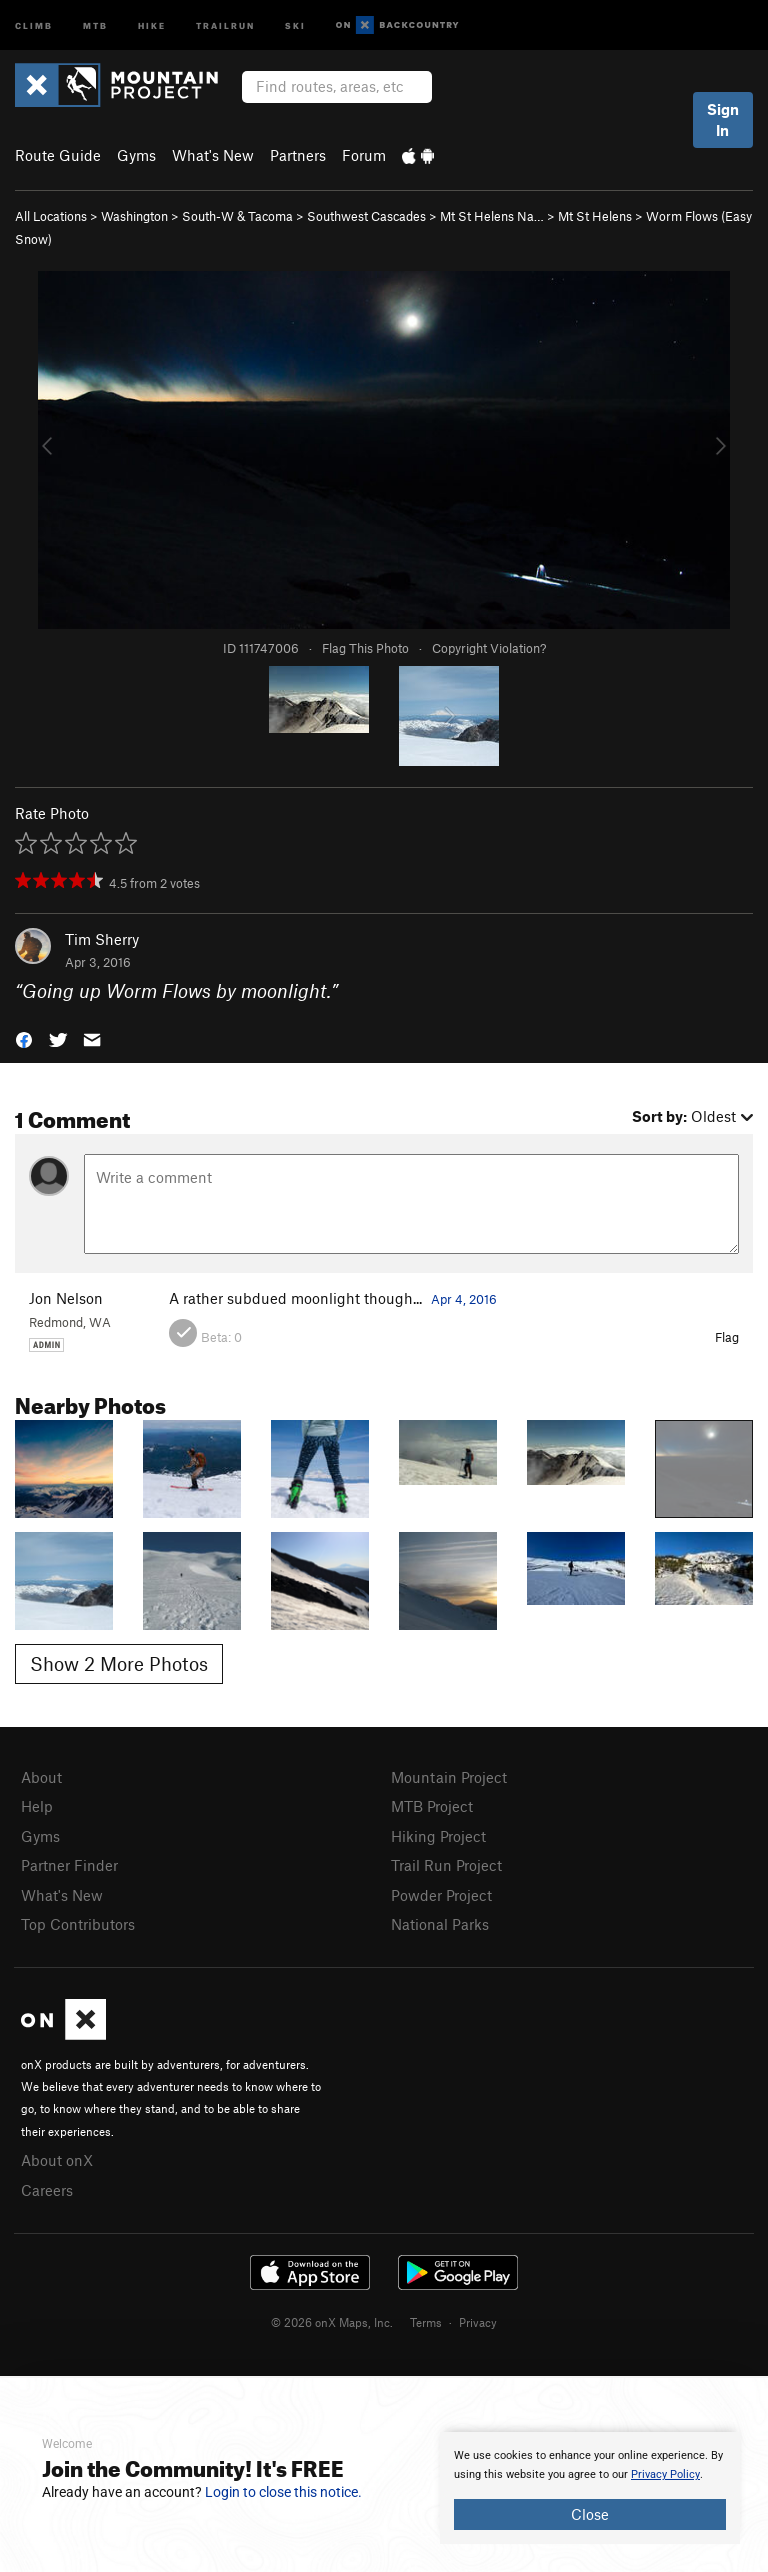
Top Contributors (78, 1924)
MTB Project (432, 1806)
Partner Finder (69, 1865)
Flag (727, 1337)
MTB (95, 24)
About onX (57, 2160)
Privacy (478, 2322)
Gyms (136, 155)
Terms (426, 2322)
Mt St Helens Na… (492, 216)
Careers (47, 2190)
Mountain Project (449, 1777)
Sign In (723, 119)
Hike (152, 24)
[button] (24, 1037)
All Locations (51, 216)
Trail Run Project (446, 1865)
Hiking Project (438, 1836)
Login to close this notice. (283, 2492)
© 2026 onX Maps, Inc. (332, 2322)
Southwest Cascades (366, 216)
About (41, 1777)
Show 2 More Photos (119, 1663)
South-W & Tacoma (237, 216)
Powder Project (441, 1895)
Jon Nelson (66, 1298)
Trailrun (225, 24)
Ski (295, 24)
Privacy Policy (665, 2474)
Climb (34, 24)
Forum (364, 155)
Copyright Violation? (489, 648)
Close (590, 2514)
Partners (298, 155)
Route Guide (58, 155)
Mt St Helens (595, 216)
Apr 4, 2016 (464, 1299)
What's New (213, 155)
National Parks (440, 1924)
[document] (590, 2488)
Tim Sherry (102, 939)
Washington (134, 216)
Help (37, 1806)
